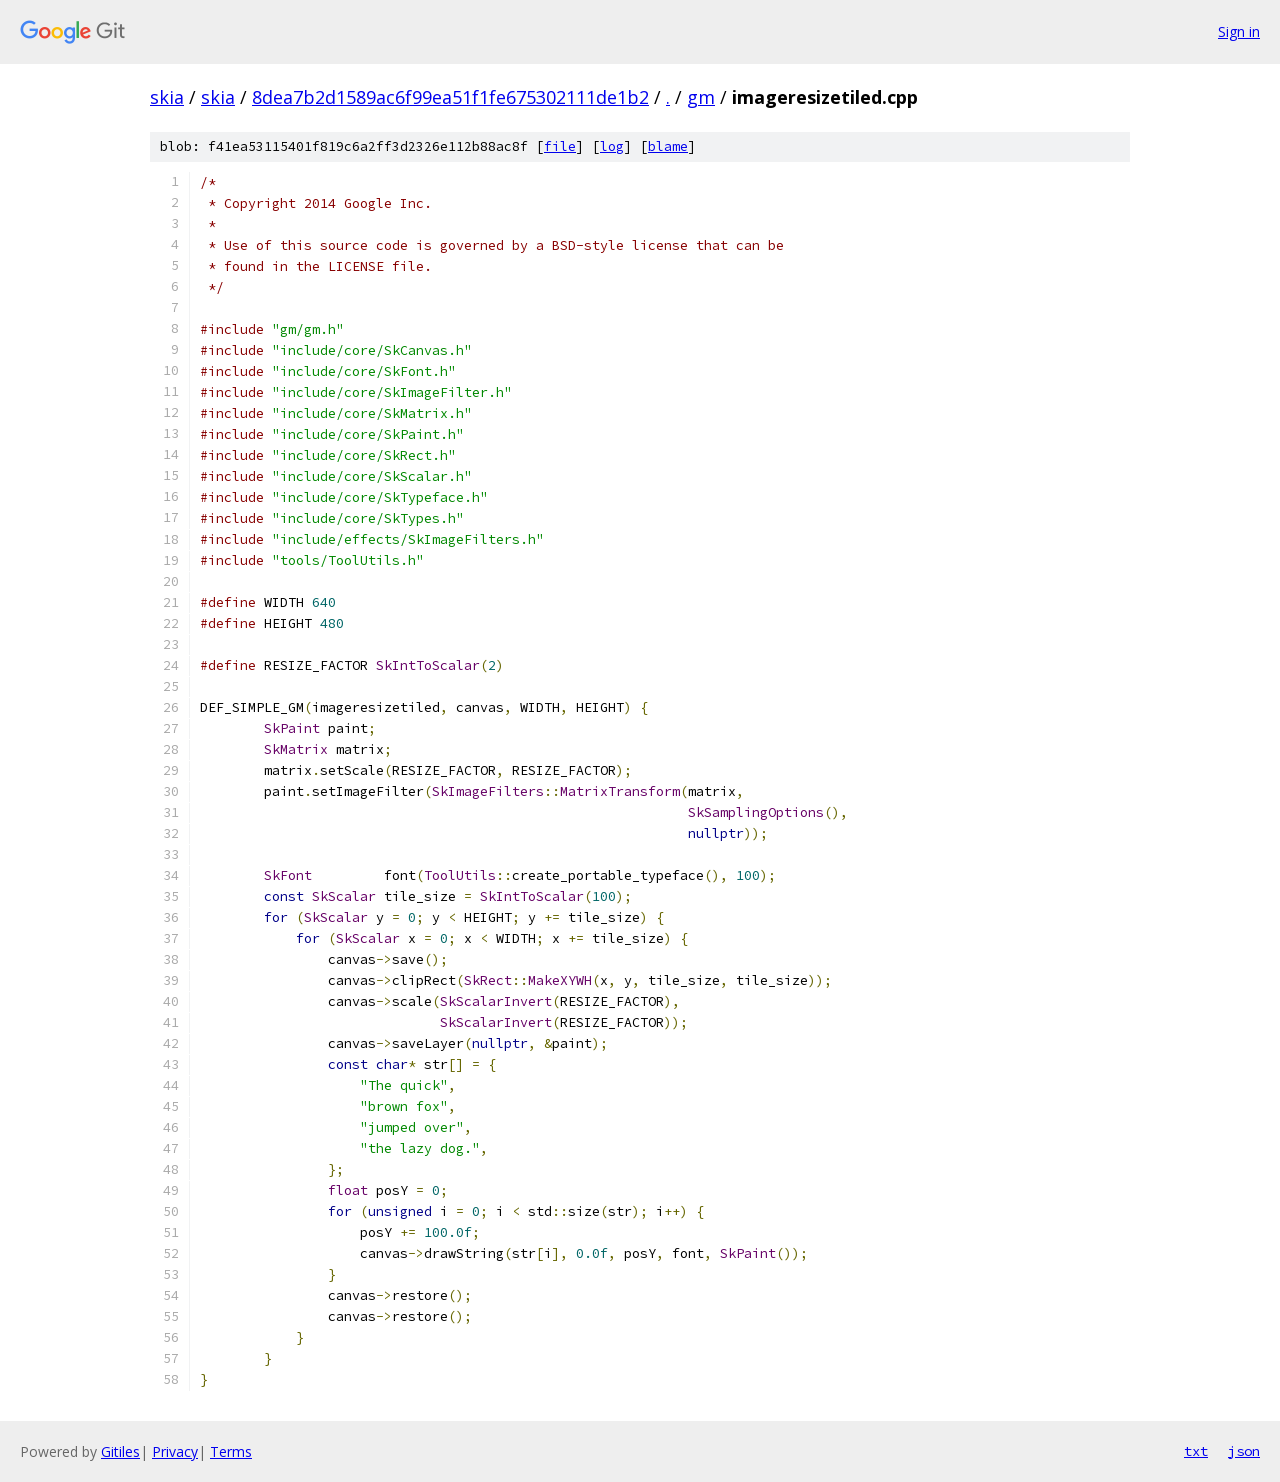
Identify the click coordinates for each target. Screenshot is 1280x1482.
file (560, 146)
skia (167, 97)
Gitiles (120, 1451)
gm (701, 97)
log (612, 146)
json (1244, 1451)
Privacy (175, 1451)
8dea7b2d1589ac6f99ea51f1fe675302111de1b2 (450, 97)
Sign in (1239, 31)
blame (668, 146)
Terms (231, 1451)
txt (1196, 1451)
